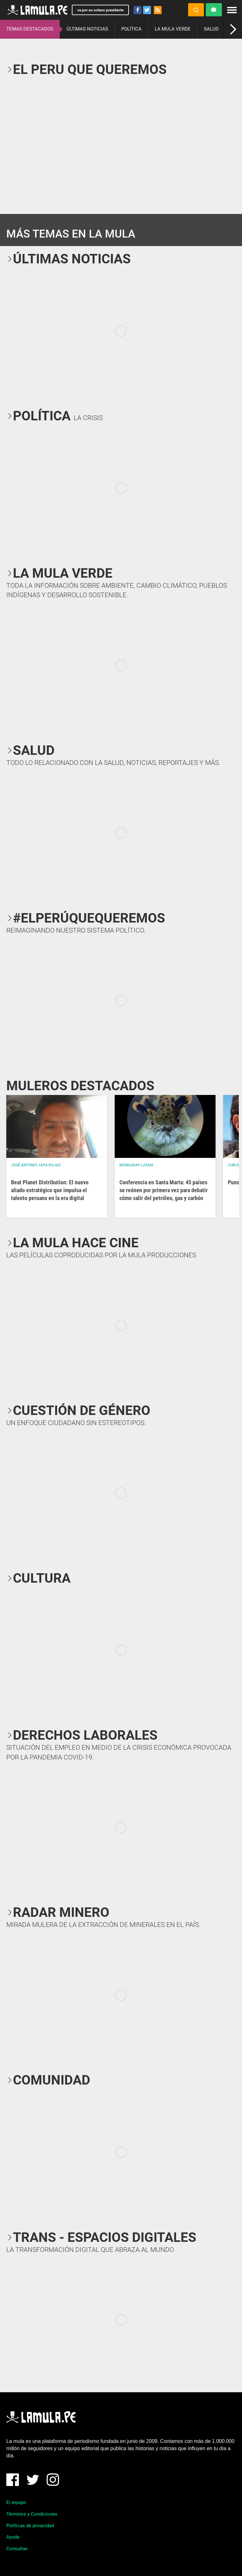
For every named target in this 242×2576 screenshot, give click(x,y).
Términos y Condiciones (31, 2514)
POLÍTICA (131, 29)
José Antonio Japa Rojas (35, 1165)
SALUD (211, 29)
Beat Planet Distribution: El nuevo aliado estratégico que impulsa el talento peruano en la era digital (50, 1190)
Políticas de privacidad (30, 2525)
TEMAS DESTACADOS (29, 29)
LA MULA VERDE (173, 29)
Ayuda (12, 2537)
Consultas (17, 2548)
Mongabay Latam (136, 1165)
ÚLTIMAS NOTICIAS (87, 29)
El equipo (16, 2502)
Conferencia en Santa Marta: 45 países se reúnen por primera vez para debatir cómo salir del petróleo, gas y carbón (163, 1190)
